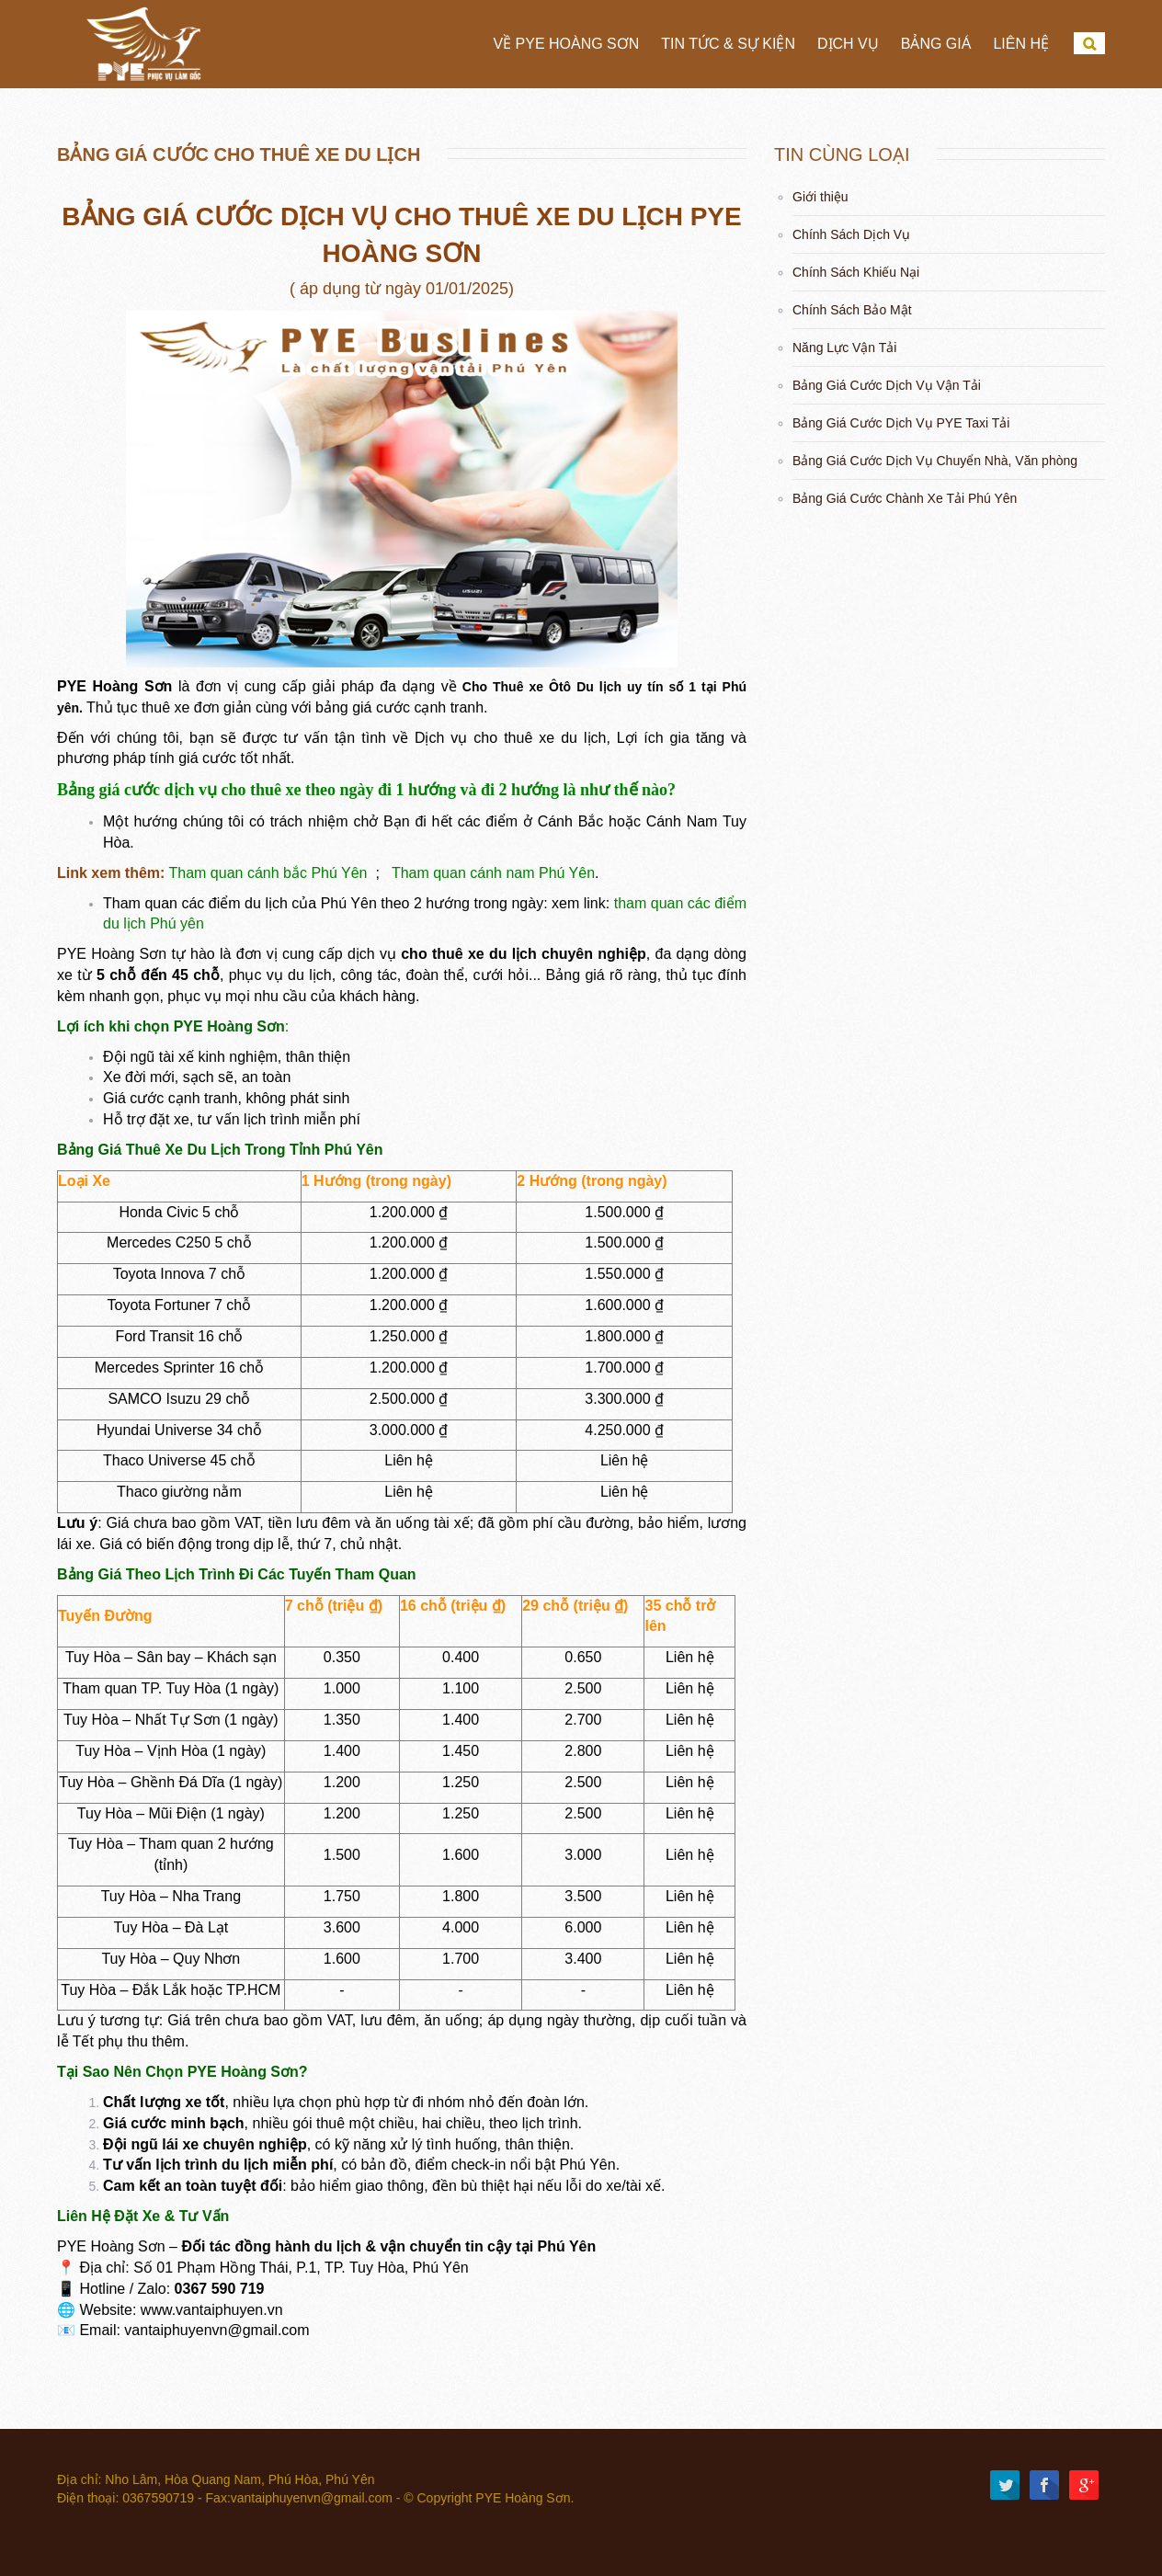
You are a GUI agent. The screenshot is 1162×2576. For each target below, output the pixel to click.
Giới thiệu (820, 196)
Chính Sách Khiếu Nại (855, 272)
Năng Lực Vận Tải (844, 347)
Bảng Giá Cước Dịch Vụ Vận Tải (886, 385)
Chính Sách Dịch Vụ (851, 234)
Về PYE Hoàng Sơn (566, 43)
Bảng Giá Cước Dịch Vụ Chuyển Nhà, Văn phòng (934, 460)
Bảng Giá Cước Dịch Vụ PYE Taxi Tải (900, 423)
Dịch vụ (848, 43)
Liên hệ (1021, 43)
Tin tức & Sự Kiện (728, 43)
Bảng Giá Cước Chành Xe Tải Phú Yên (904, 498)
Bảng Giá (936, 43)
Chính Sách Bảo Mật (852, 309)
